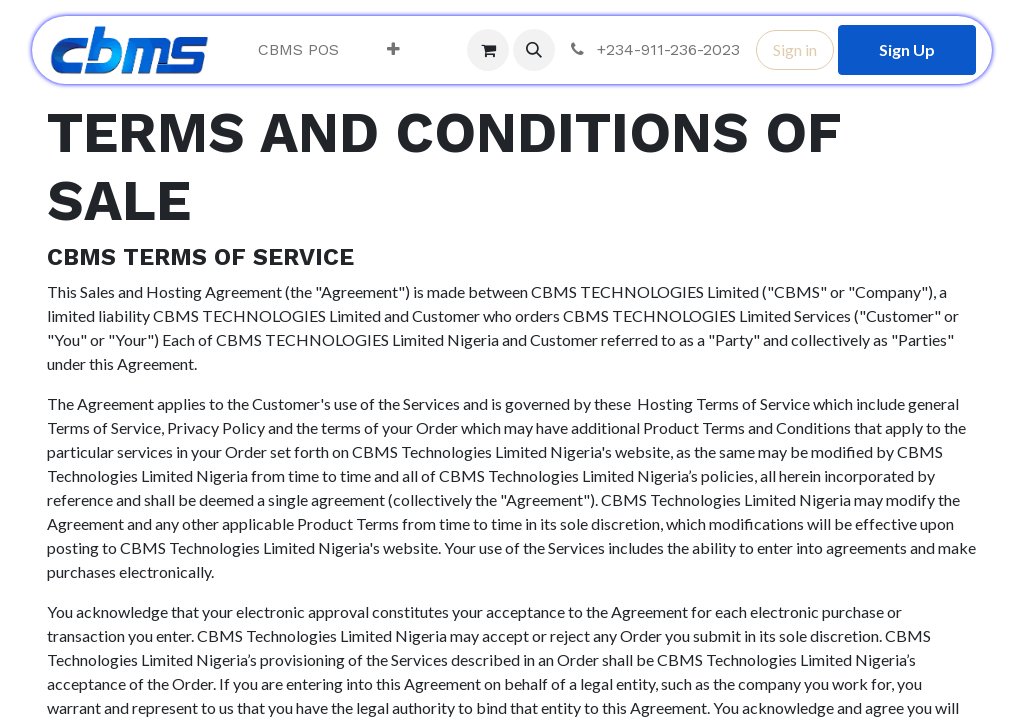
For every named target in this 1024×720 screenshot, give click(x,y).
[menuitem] (298, 50)
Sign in (795, 49)
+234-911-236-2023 (653, 49)
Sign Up (907, 49)
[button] (534, 50)
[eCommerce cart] (488, 50)
